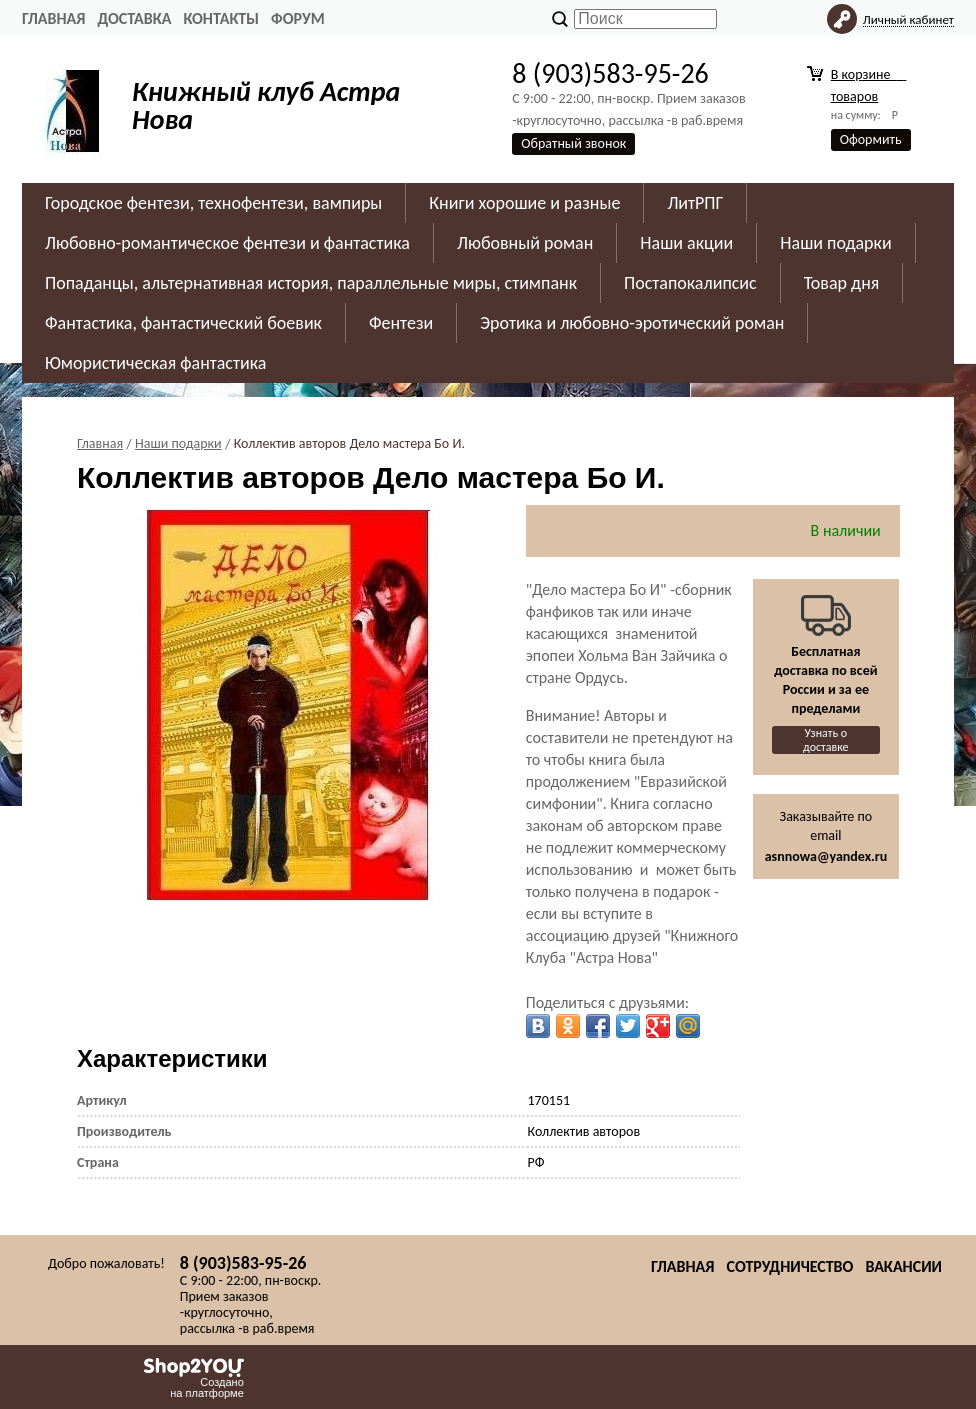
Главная (53, 18)
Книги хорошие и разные (524, 203)
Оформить (871, 139)
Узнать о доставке (826, 740)
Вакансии (903, 1266)
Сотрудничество (789, 1266)
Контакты (221, 18)
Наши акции (686, 243)
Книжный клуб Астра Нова (266, 105)
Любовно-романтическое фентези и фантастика (227, 243)
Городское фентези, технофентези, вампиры (213, 203)
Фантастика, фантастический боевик (183, 323)
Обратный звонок (573, 143)
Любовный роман (525, 243)
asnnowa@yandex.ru (826, 856)
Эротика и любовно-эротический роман (632, 323)
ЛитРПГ (695, 203)
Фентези (401, 323)
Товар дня (842, 283)
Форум (298, 18)
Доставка (134, 18)
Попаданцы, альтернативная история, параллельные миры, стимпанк (311, 283)
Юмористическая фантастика (155, 363)
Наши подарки (835, 243)
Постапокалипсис (690, 283)
